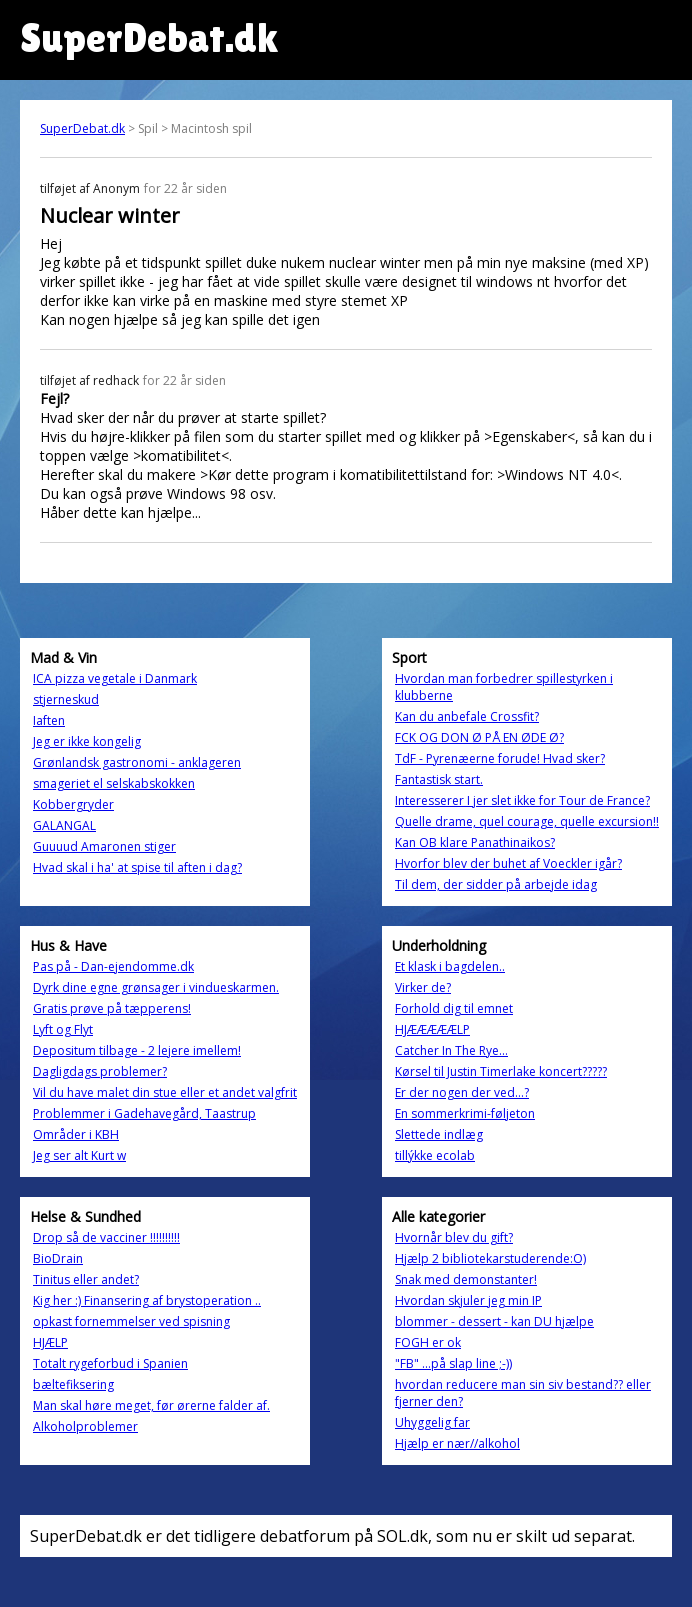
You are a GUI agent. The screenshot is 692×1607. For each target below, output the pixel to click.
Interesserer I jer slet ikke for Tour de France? (522, 800)
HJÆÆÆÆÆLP (432, 1029)
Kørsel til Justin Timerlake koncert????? (501, 1071)
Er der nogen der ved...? (462, 1092)
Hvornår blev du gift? (454, 1237)
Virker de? (423, 987)
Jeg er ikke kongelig (87, 741)
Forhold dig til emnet (454, 1008)
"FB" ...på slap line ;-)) (453, 1363)
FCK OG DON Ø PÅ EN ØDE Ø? (479, 737)
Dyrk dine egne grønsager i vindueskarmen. (156, 987)
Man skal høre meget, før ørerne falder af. (151, 1405)
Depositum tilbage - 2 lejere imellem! (137, 1050)
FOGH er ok (428, 1342)
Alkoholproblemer (85, 1426)
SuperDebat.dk (82, 128)
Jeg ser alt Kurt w (79, 1155)
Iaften (49, 720)
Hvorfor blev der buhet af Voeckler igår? (508, 863)
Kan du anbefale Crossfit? (467, 716)
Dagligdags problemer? (100, 1071)
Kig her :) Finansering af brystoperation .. (147, 1300)
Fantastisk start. (439, 779)
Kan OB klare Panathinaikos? (475, 842)
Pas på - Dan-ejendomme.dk (113, 966)
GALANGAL (64, 825)
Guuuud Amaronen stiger (104, 846)
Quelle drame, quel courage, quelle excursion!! (527, 821)
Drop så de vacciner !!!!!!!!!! (106, 1237)
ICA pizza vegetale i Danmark (115, 678)
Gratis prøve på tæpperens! (112, 1008)
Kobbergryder (73, 804)
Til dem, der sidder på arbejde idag (496, 884)
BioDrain (58, 1258)
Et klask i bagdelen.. (450, 966)
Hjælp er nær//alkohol (457, 1443)
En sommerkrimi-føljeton (465, 1113)
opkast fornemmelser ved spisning (131, 1321)
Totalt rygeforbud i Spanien (110, 1363)
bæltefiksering (73, 1384)
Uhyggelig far (432, 1422)
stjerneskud (66, 699)
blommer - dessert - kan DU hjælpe (494, 1321)
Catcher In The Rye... (451, 1050)
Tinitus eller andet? (86, 1279)
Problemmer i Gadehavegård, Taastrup (144, 1113)
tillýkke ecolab (435, 1155)
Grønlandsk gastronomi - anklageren (137, 762)
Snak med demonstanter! (466, 1279)
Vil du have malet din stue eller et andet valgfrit (165, 1092)
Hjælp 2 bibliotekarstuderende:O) (490, 1258)
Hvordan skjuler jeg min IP (468, 1300)
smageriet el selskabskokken (114, 783)
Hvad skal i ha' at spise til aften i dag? (137, 867)
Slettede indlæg (439, 1134)
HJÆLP (50, 1342)
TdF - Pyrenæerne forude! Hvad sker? (500, 758)
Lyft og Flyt (63, 1029)
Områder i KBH (76, 1134)
